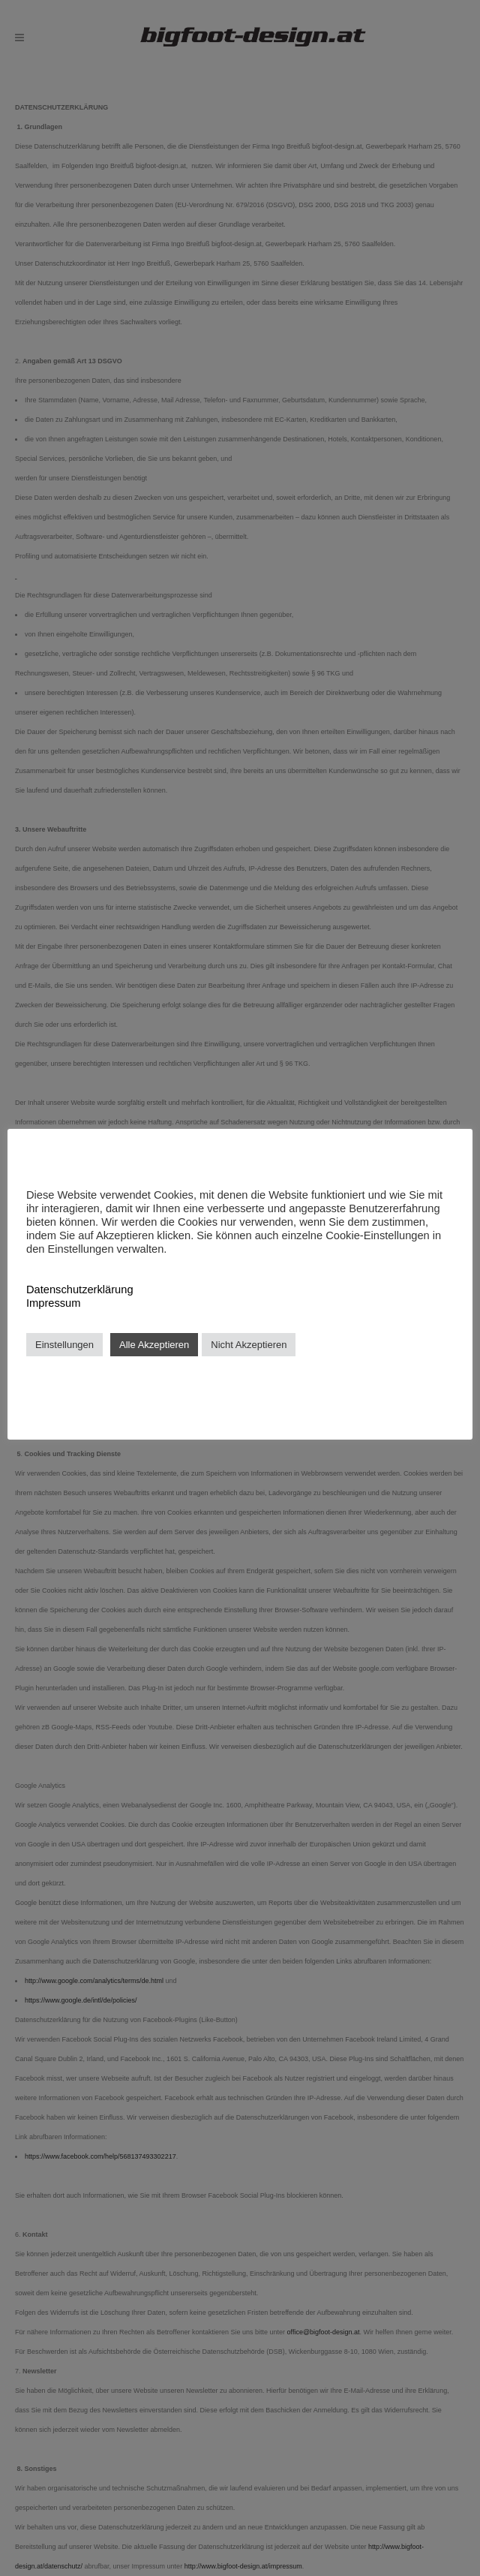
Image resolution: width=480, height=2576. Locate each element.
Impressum (53, 1303)
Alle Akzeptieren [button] (154, 1344)
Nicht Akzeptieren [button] (248, 1344)
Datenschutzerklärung (80, 1289)
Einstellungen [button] (64, 1344)
